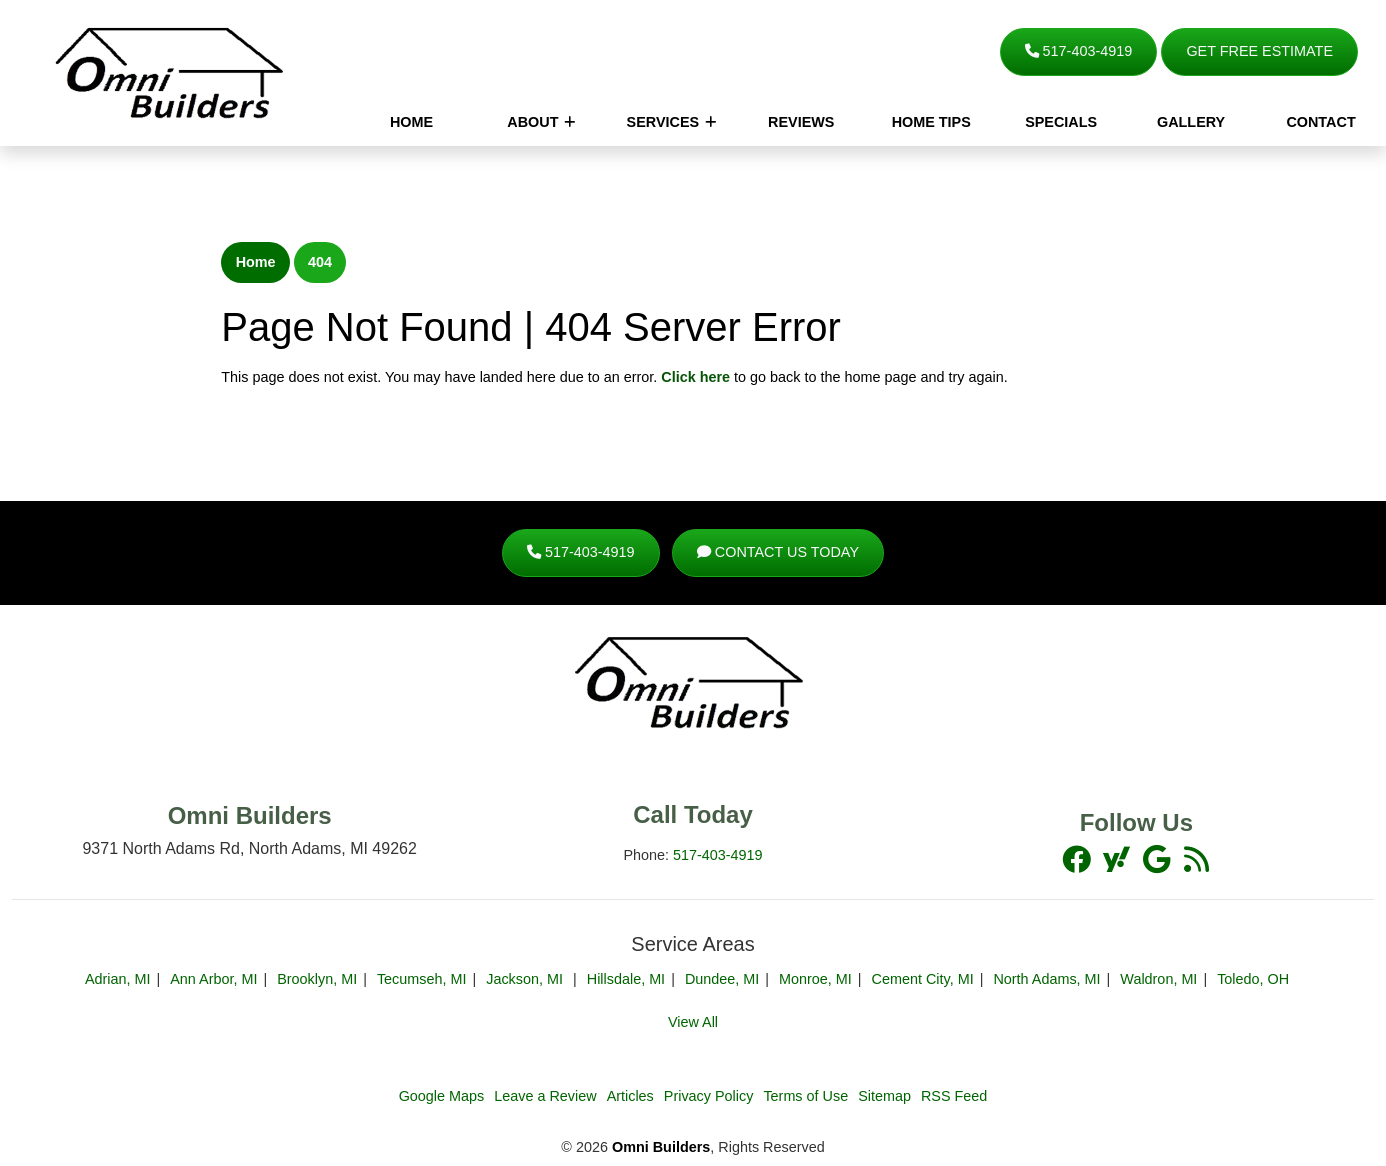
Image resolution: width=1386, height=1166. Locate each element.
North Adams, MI (1046, 979)
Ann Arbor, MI (213, 979)
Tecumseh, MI (422, 979)
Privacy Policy (709, 1096)
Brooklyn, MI (317, 979)
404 (320, 262)
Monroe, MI (815, 979)
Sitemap (884, 1096)
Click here (695, 377)
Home (256, 262)
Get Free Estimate (1259, 51)
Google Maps (442, 1096)
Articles (630, 1096)
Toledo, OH (1253, 979)
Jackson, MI (526, 979)
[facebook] (1078, 859)
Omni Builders (661, 1147)
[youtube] (1158, 859)
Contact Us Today (778, 552)
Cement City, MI (923, 979)
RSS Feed (954, 1096)
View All (693, 1022)
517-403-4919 (1079, 51)
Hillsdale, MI (626, 979)
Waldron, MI (1158, 979)
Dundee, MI (722, 979)
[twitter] (1118, 859)
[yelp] (1196, 859)
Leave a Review (545, 1096)
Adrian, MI (118, 979)
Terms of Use (805, 1096)
